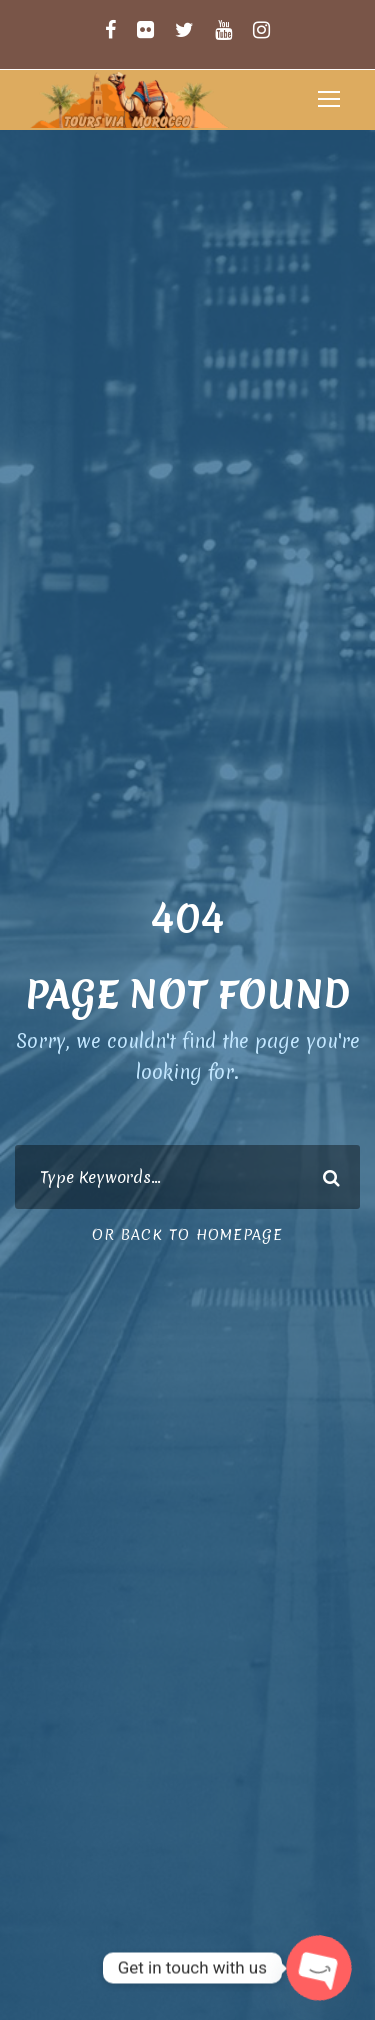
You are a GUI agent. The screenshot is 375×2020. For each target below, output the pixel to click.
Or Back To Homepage (187, 1235)
